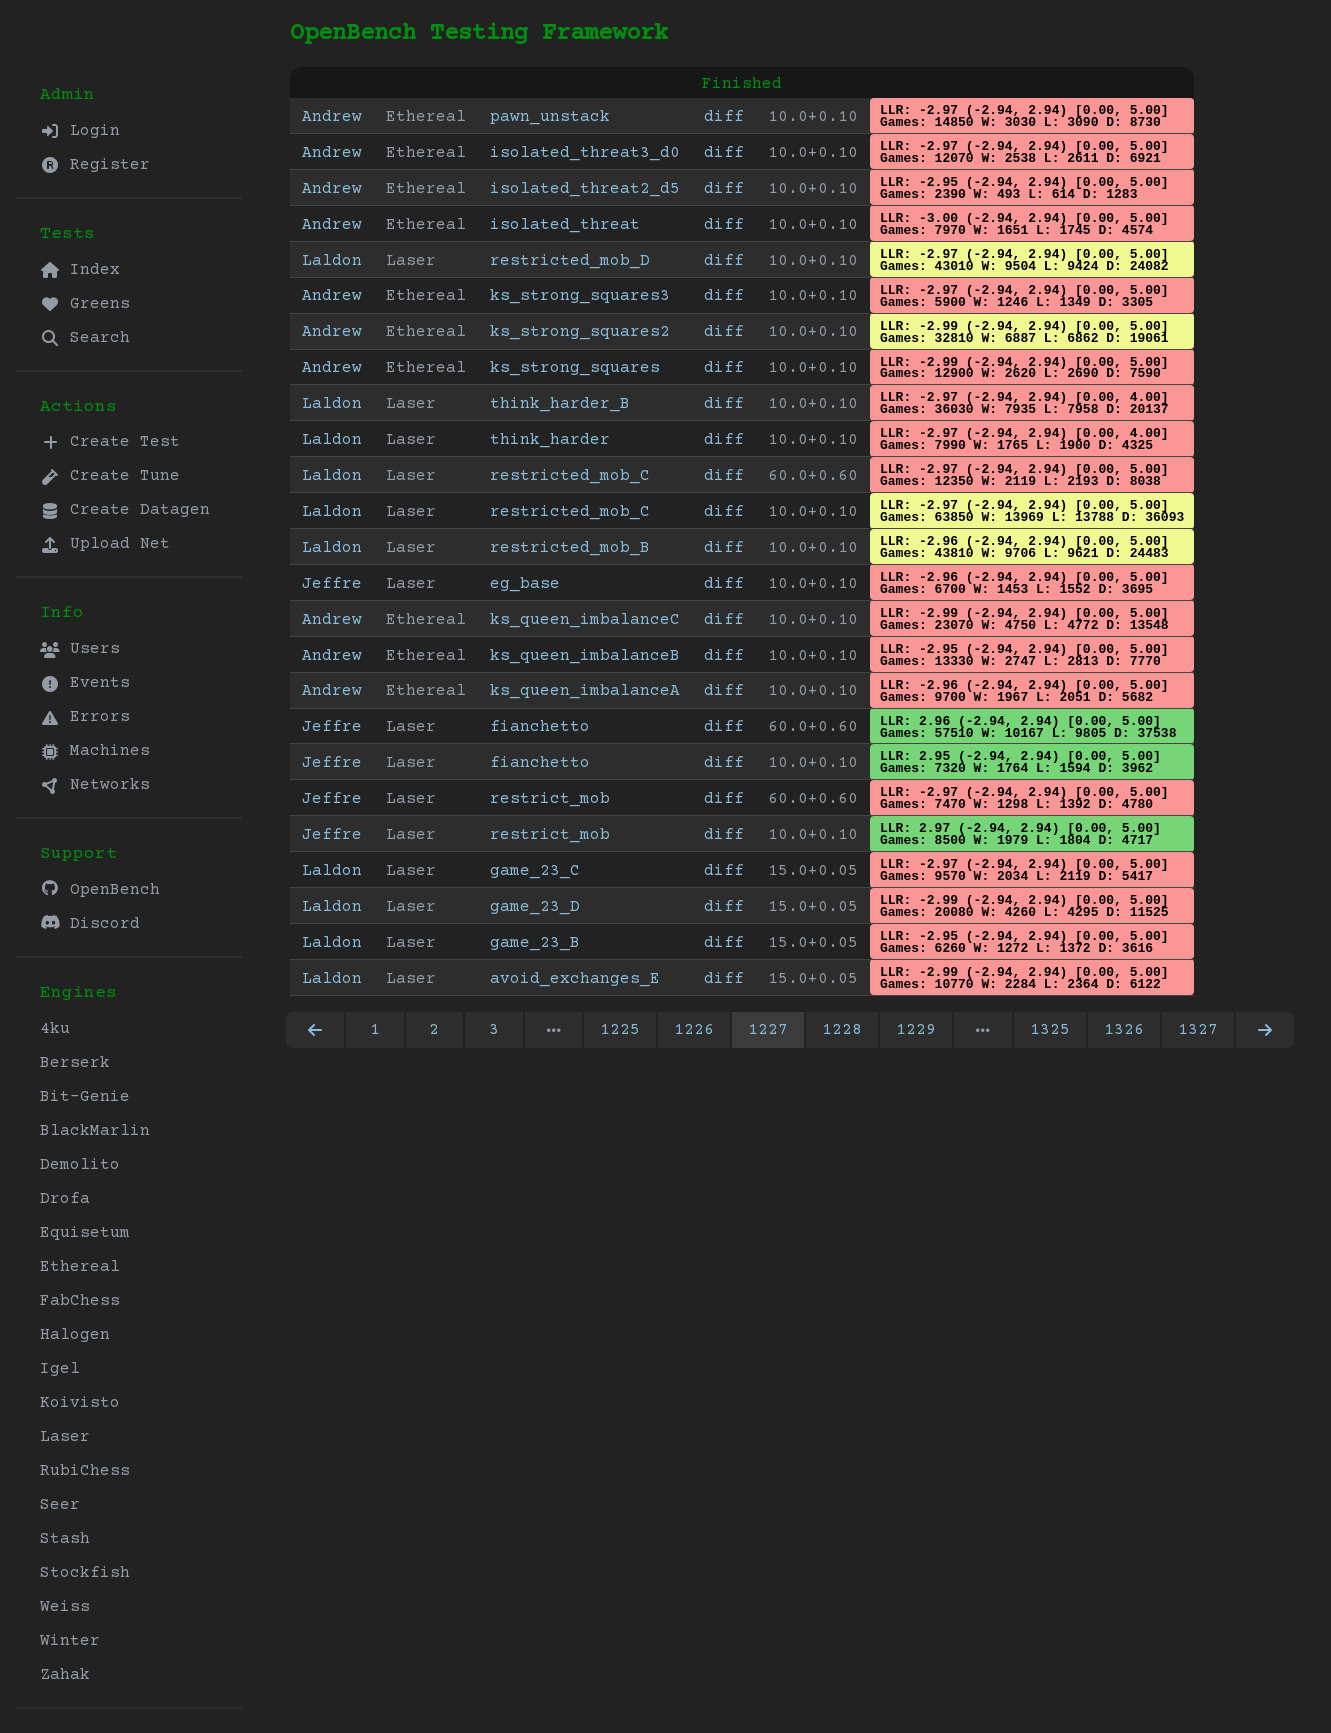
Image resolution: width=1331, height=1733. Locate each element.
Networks (95, 785)
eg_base (525, 584)
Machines (95, 751)
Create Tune (110, 476)
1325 (1050, 1030)
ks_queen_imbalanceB (585, 656)
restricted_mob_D (570, 261)
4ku (55, 1029)
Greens (85, 304)
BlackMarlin (95, 1131)
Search (85, 338)
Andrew (332, 117)
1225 (620, 1030)
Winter (70, 1641)
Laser (65, 1437)
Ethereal (80, 1267)
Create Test (110, 442)
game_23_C (535, 871)
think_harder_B (560, 404)
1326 (1124, 1030)
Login (80, 131)
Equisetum (85, 1233)
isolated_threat (565, 225)
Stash (65, 1539)
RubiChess (85, 1471)
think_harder (550, 440)
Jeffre (332, 584)
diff (724, 117)
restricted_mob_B (570, 548)
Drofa (65, 1199)
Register (95, 165)
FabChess (80, 1301)
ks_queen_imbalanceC (585, 620)
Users (80, 649)
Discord (90, 923)
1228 (842, 1030)
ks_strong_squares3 (580, 296)
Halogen (75, 1335)
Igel (60, 1369)
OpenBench (100, 889)
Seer (60, 1505)
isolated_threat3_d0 (585, 153)
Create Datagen (125, 510)
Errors (85, 717)
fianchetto (540, 727)
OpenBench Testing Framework (479, 33)
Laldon (332, 261)
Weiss (65, 1607)
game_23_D (535, 907)
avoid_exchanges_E (575, 979)
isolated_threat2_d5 (585, 189)
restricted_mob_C (570, 476)
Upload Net (105, 544)
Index (80, 270)
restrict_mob (550, 799)
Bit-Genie (85, 1097)
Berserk (75, 1063)
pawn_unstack (550, 117)
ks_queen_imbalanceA (585, 691)
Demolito (80, 1165)
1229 (916, 1030)
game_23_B (535, 943)
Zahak (65, 1675)
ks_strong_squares (575, 368)
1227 (768, 1030)
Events (85, 683)
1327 (1198, 1030)
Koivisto (80, 1403)
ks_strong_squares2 (580, 332)
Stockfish (85, 1573)
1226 (694, 1030)
